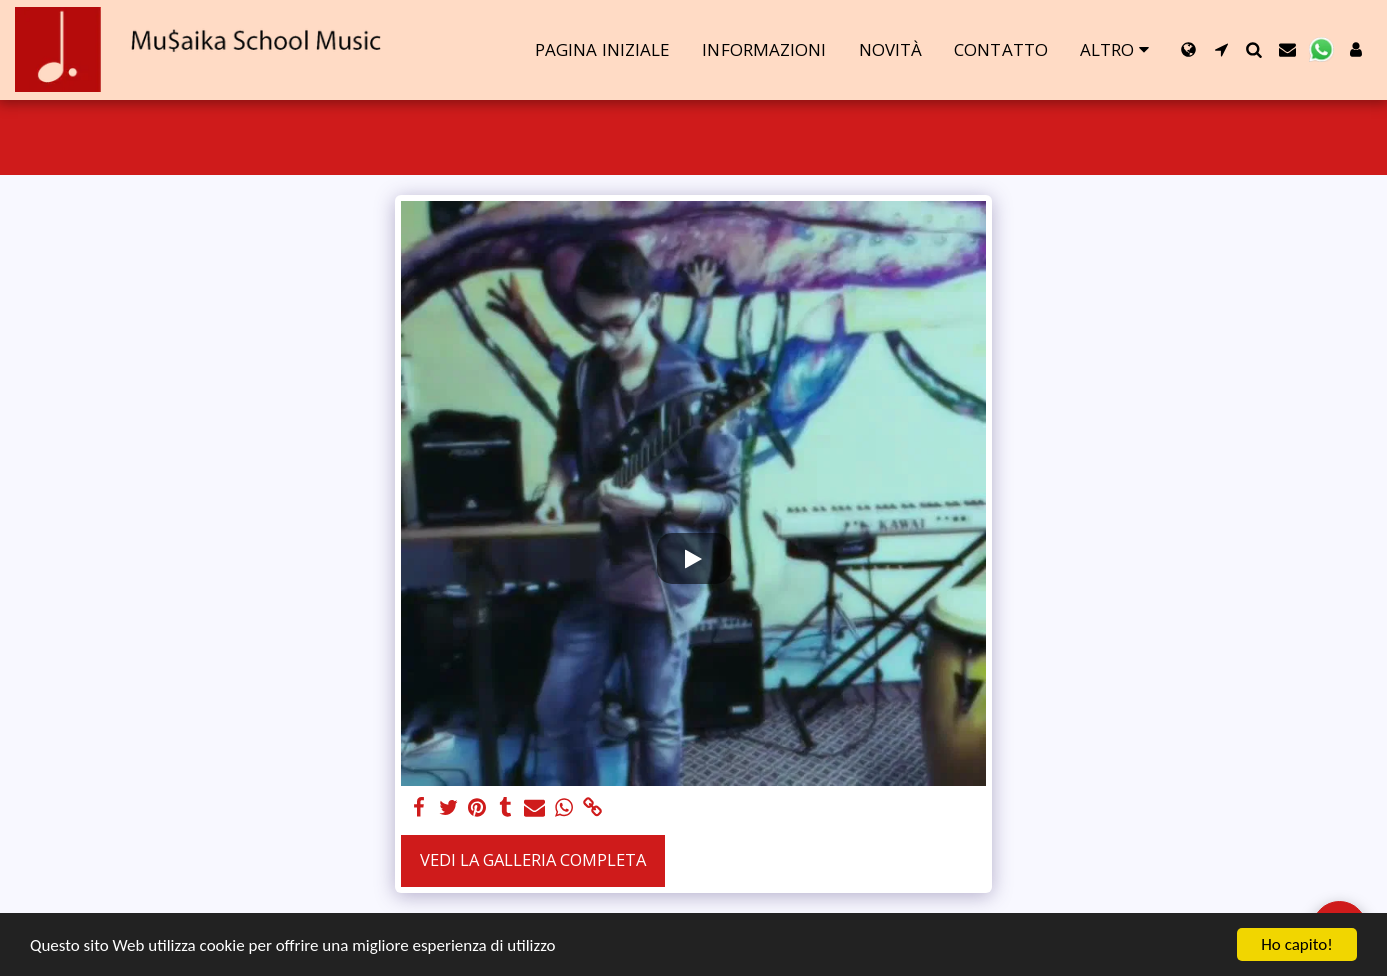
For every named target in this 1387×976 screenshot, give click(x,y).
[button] (1221, 49)
